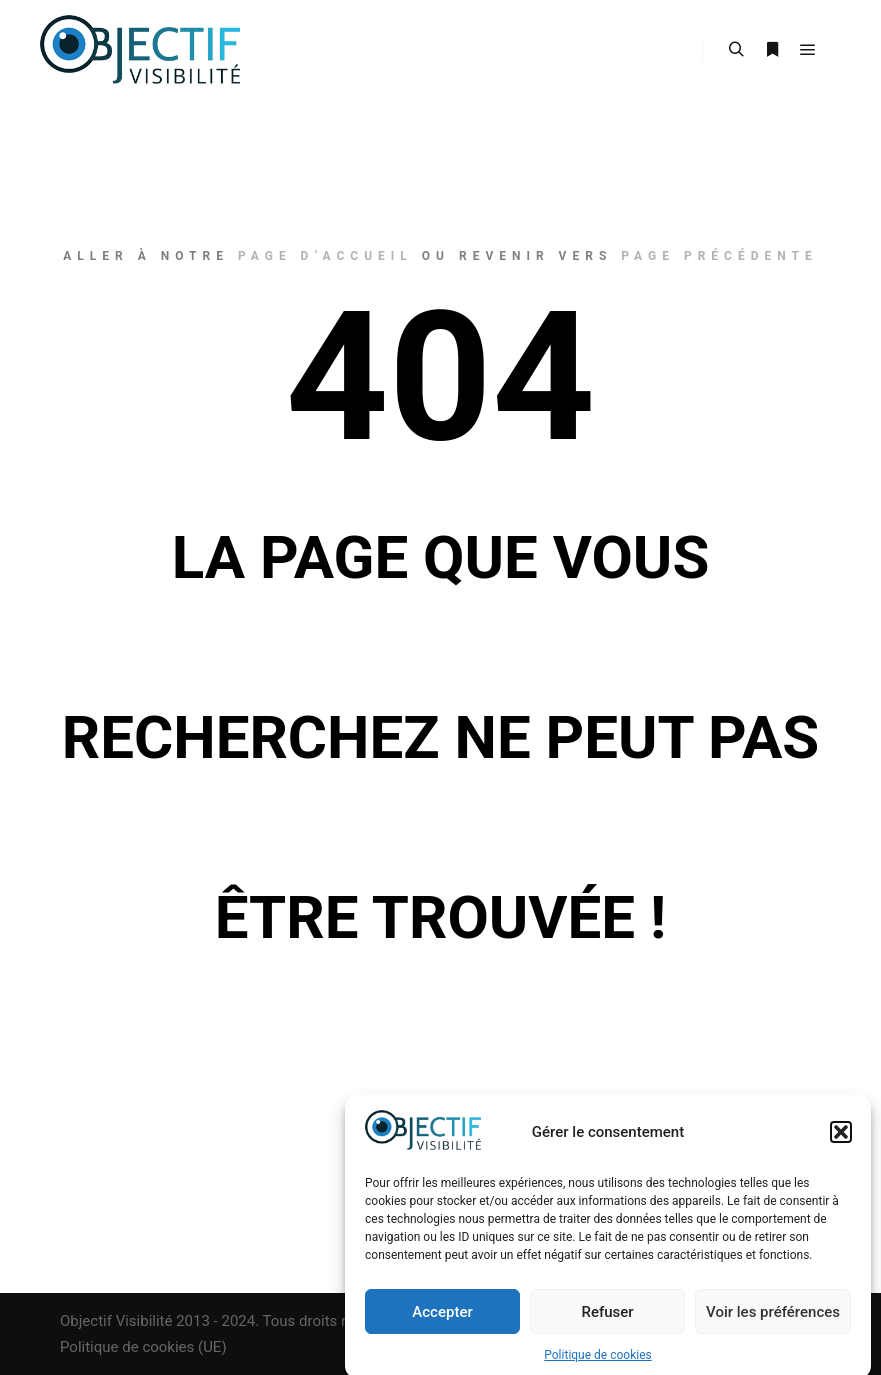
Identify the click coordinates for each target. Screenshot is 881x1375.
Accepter (442, 1320)
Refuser (607, 1320)
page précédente (719, 256)
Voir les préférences (773, 1320)
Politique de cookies (597, 1363)
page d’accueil (325, 256)
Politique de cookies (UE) (143, 1347)
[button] (841, 1140)
